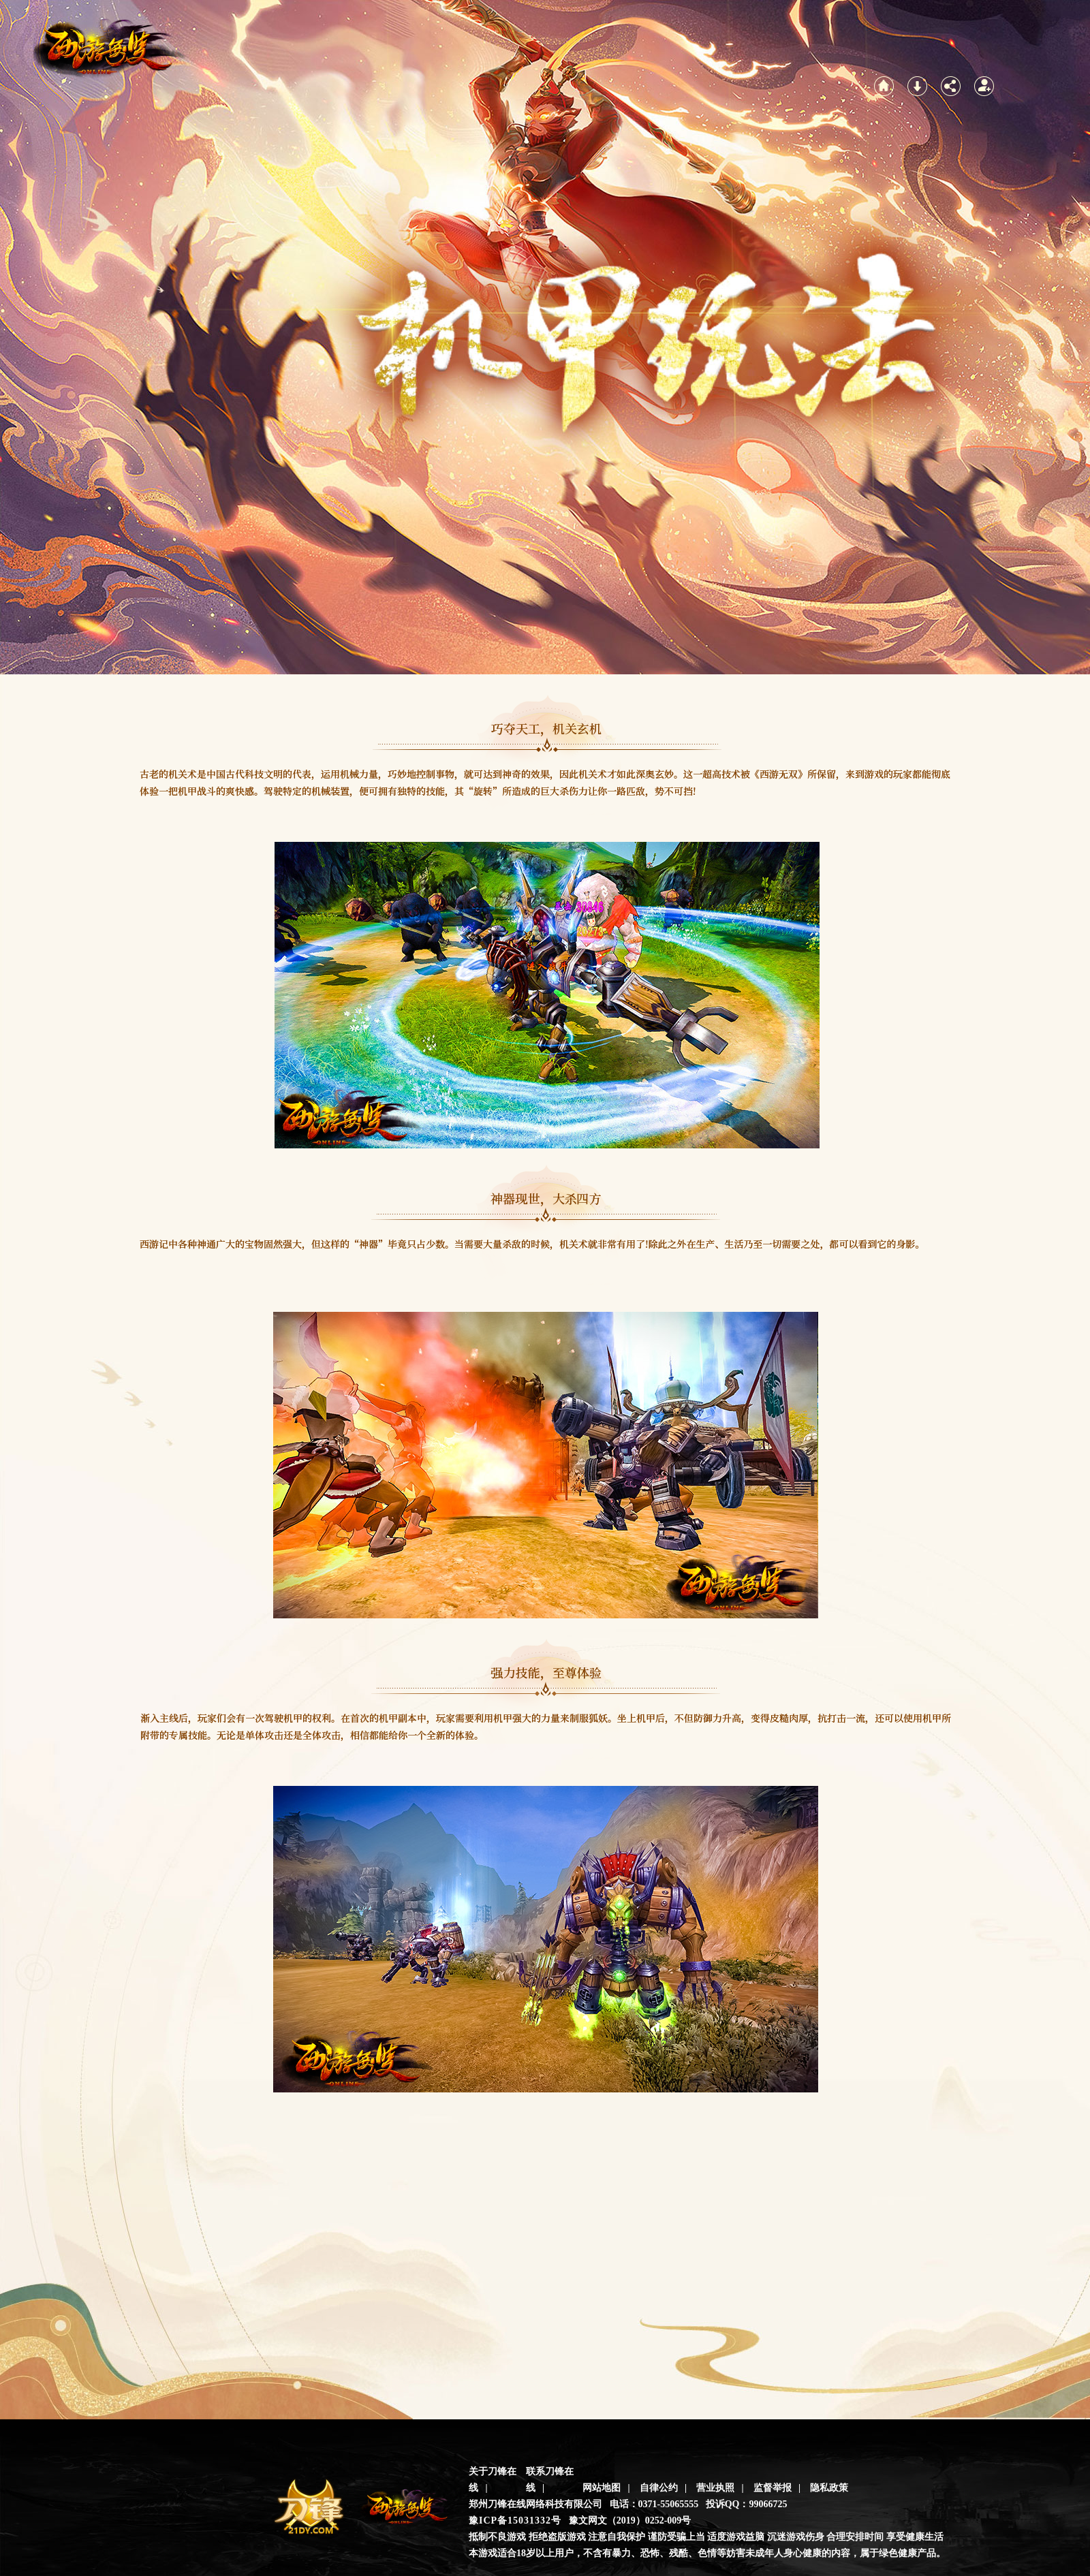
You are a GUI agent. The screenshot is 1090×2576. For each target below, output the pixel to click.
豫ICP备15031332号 (515, 2520)
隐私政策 (829, 2488)
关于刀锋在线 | (492, 2479)
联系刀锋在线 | (550, 2479)
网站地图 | (606, 2488)
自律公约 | (663, 2488)
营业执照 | (720, 2488)
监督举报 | (777, 2488)
